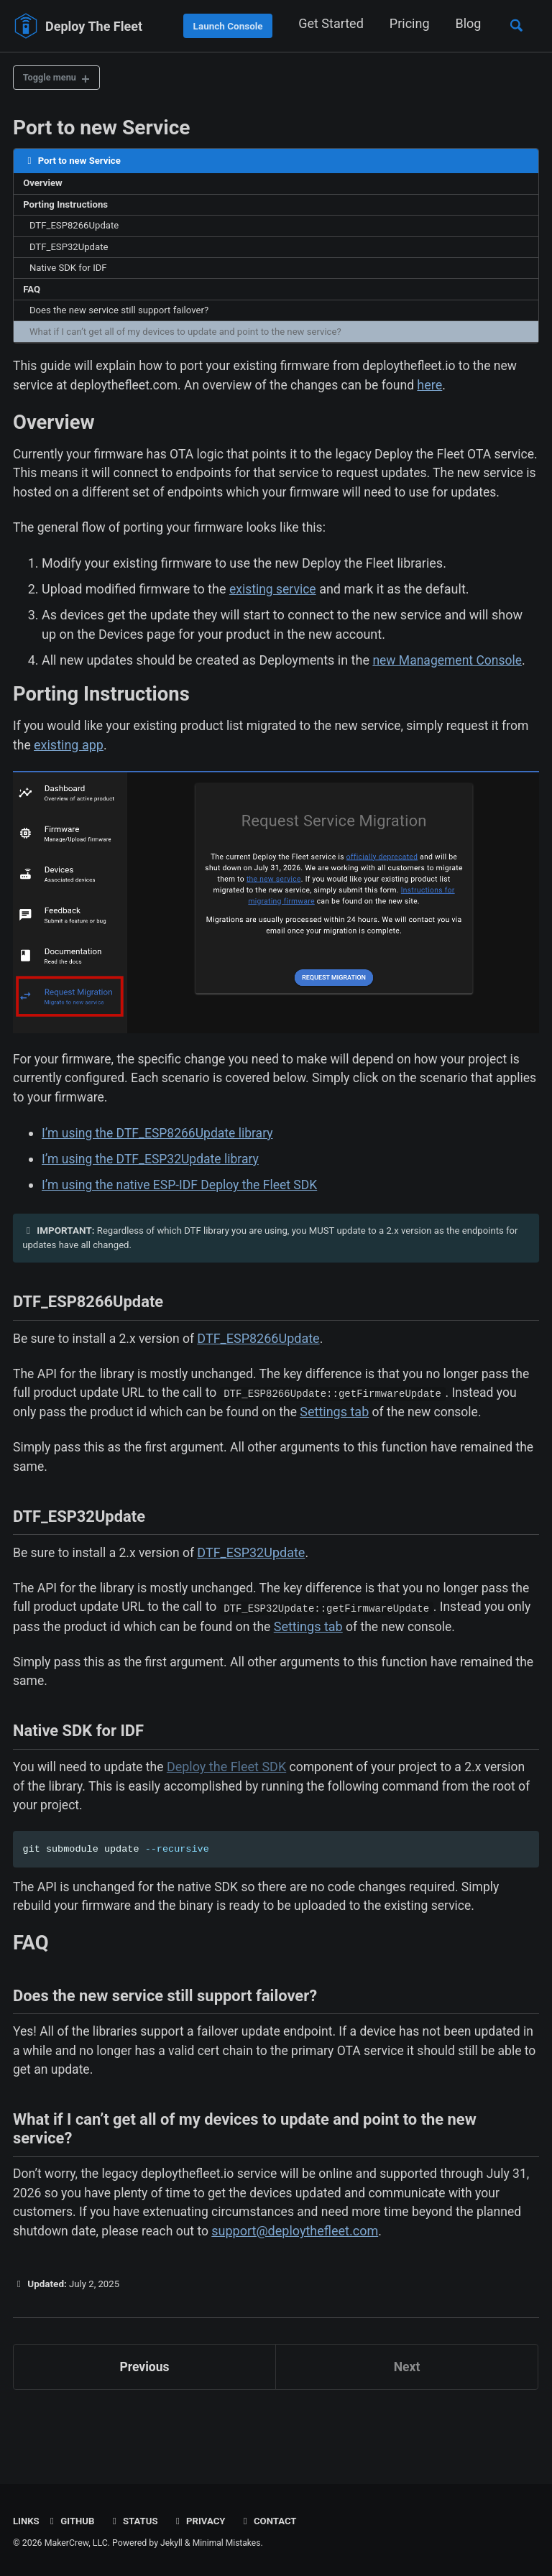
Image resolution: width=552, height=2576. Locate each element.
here (441, 392)
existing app (100, 775)
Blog (466, 23)
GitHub (71, 2520)
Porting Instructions (67, 207)
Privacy (202, 2520)
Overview (44, 185)
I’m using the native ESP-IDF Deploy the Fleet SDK (183, 1217)
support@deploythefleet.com (300, 2285)
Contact (272, 2520)
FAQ (32, 294)
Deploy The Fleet (93, 26)
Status (135, 2520)
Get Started (329, 23)
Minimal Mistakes (227, 2543)
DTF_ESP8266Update (76, 229)
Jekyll (171, 2543)
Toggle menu (52, 78)
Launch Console (225, 26)
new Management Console (448, 690)
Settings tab (365, 1448)
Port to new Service (101, 129)
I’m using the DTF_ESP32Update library (153, 1191)
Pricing (407, 23)
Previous (144, 2421)
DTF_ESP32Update (70, 251)
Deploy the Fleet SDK (230, 1811)
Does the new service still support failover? (122, 316)
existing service (273, 619)
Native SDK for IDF (70, 272)
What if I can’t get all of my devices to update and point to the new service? (190, 337)
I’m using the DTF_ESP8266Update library (160, 1165)
